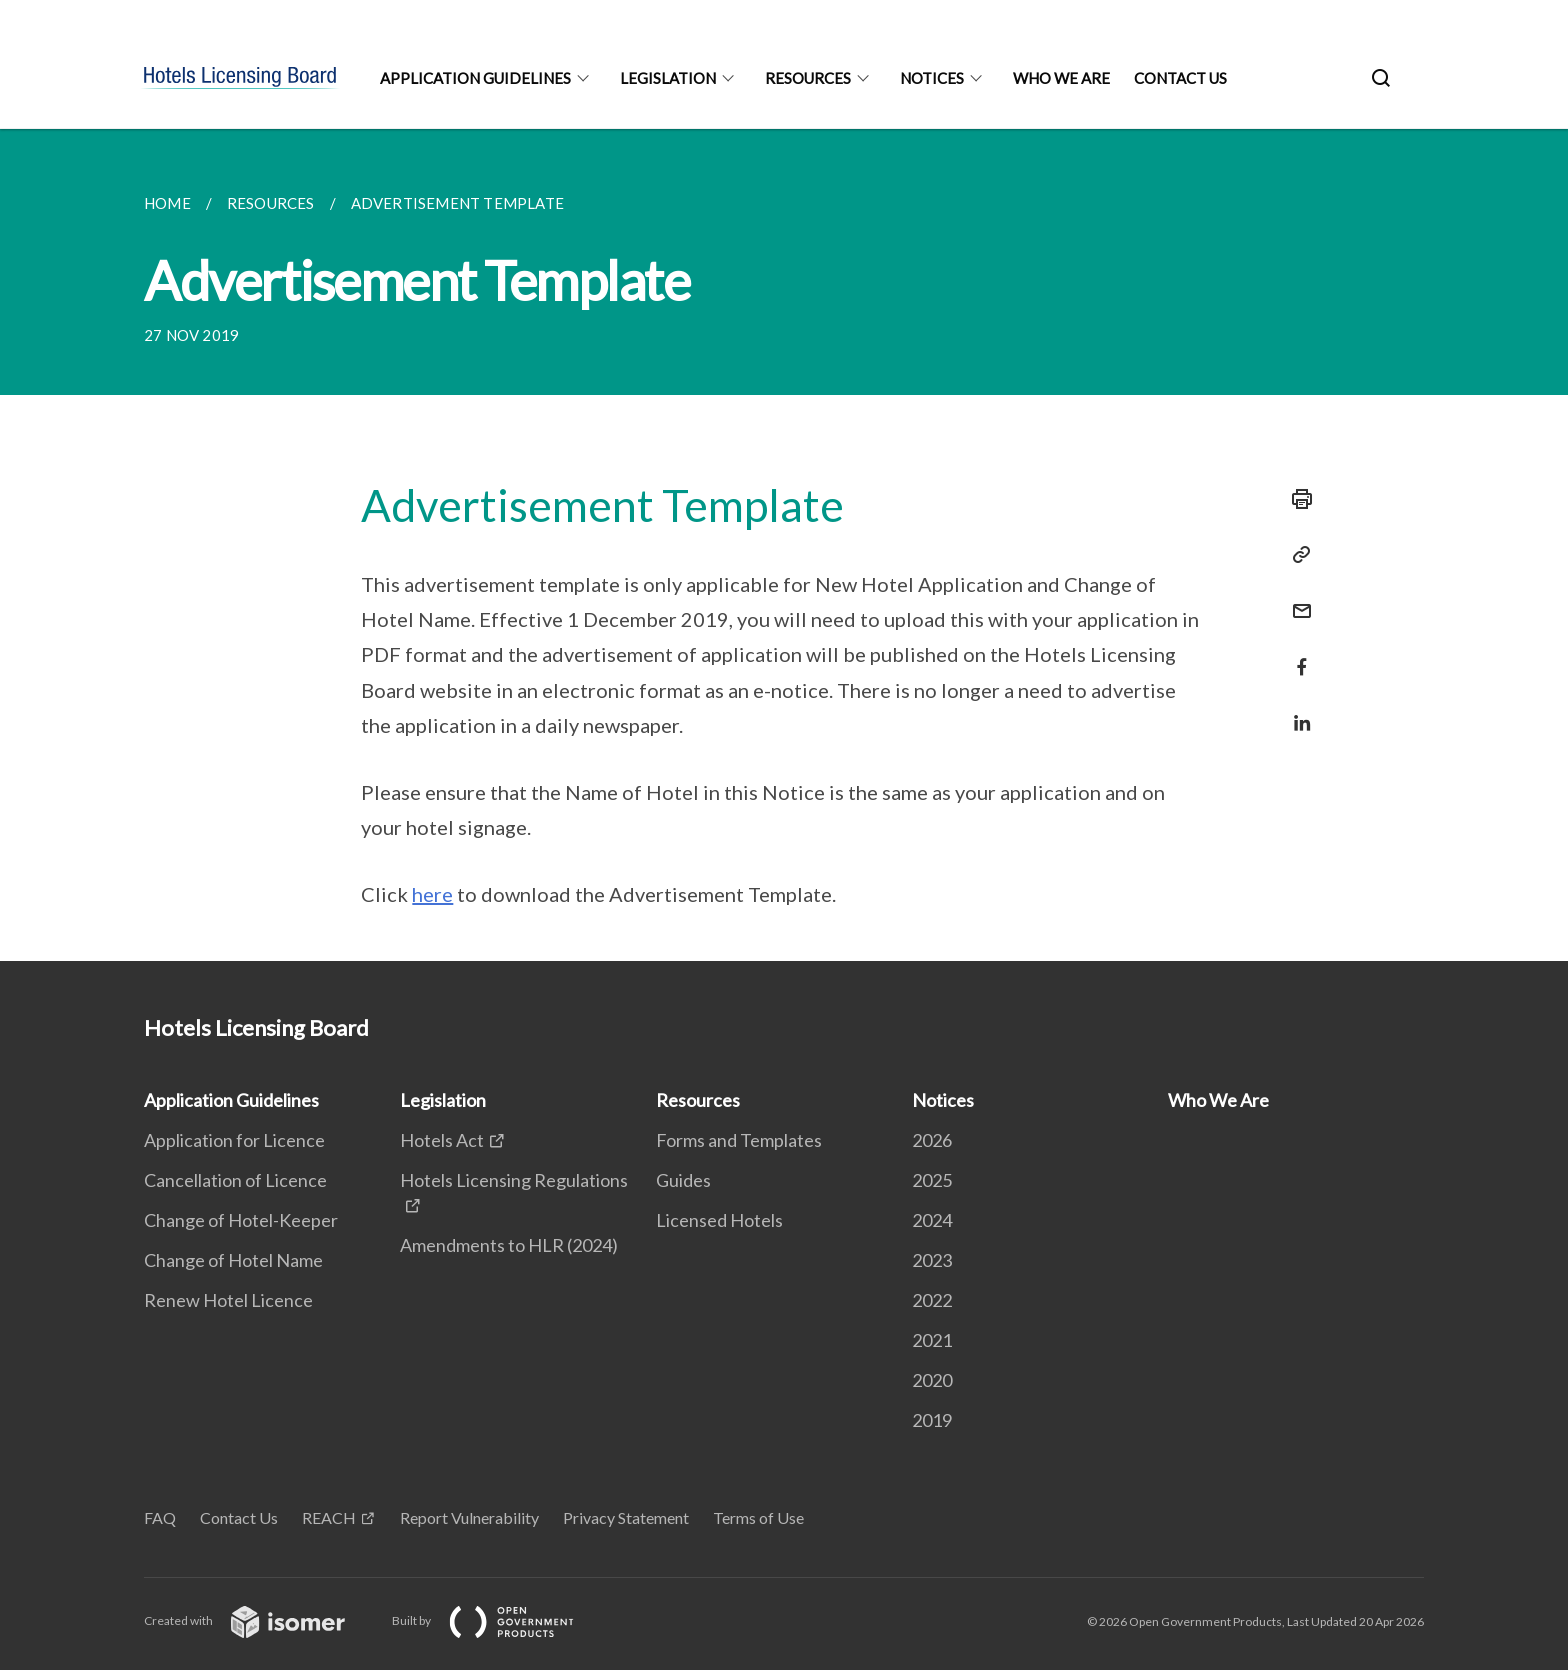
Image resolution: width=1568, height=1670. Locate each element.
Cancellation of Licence (235, 1180)
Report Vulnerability (469, 1517)
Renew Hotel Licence (228, 1300)
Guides (683, 1180)
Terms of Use (758, 1517)
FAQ (160, 1517)
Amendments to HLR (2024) (509, 1245)
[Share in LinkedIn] (1296, 710)
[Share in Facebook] (1296, 654)
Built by (499, 1620)
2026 (932, 1140)
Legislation (668, 78)
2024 (932, 1220)
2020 (932, 1380)
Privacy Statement (626, 1517)
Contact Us (1180, 78)
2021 (932, 1340)
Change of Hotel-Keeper (241, 1220)
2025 (932, 1180)
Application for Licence (234, 1140)
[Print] (1296, 499)
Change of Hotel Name (233, 1260)
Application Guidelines (475, 78)
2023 (932, 1260)
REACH (329, 1517)
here (432, 894)
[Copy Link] (1296, 555)
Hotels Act (442, 1140)
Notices (932, 78)
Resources (808, 78)
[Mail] (1296, 598)
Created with (260, 1620)
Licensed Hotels (719, 1220)
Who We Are (1061, 78)
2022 (932, 1300)
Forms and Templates (739, 1140)
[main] (784, 545)
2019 (932, 1420)
